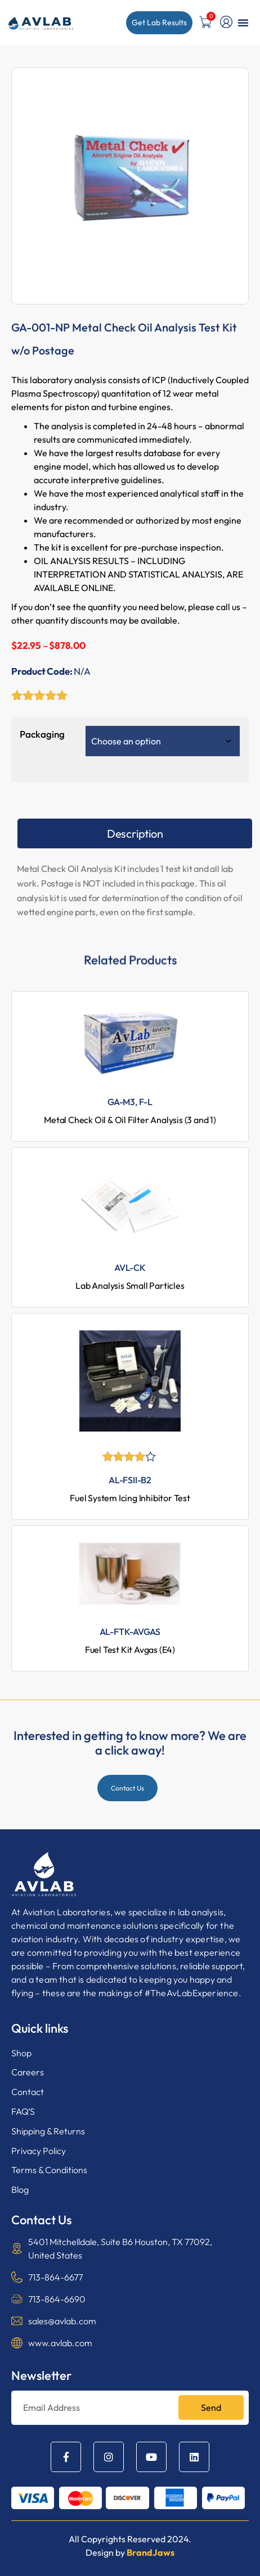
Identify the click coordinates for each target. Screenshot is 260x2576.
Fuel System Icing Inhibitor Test (130, 1497)
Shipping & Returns (48, 2131)
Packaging (42, 734)
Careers (27, 2072)
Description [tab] (135, 833)
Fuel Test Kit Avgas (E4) (130, 1649)
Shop (21, 2053)
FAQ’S (23, 2111)
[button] (243, 22)
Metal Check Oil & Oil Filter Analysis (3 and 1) (130, 1119)
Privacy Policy (38, 2150)
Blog (20, 2189)
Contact (27, 2091)
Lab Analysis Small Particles (129, 1285)
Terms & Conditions (49, 2169)
